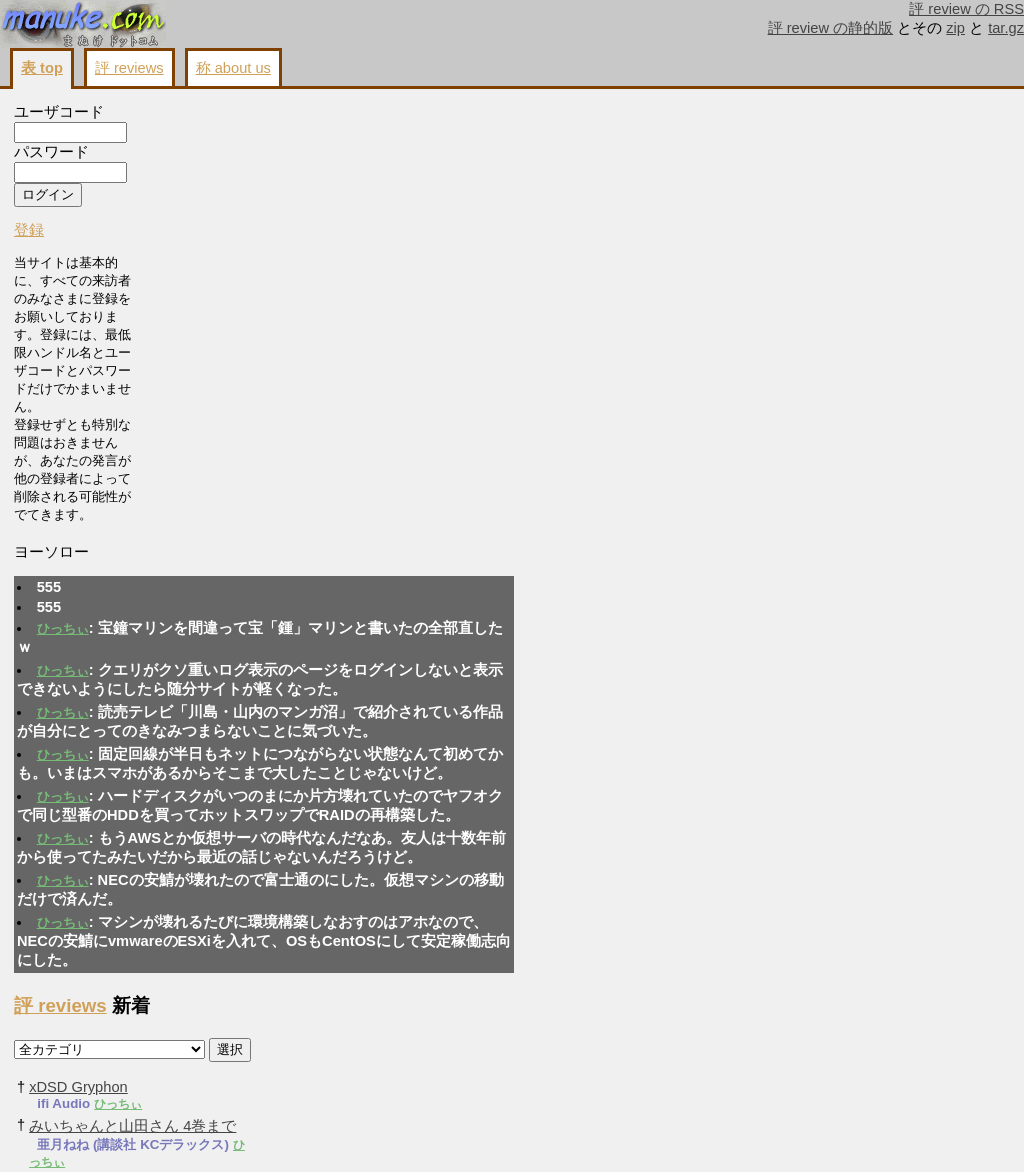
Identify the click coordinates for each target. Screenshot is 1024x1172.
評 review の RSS (966, 9)
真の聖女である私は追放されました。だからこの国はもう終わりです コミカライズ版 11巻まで (798, 480)
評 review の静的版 (831, 28)
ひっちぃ (203, 193)
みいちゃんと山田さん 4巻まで (792, 236)
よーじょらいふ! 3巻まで (772, 749)
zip (955, 28)
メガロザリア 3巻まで (762, 576)
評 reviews (129, 68)
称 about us (233, 68)
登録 (29, 235)
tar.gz (1006, 28)
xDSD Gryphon (738, 197)
